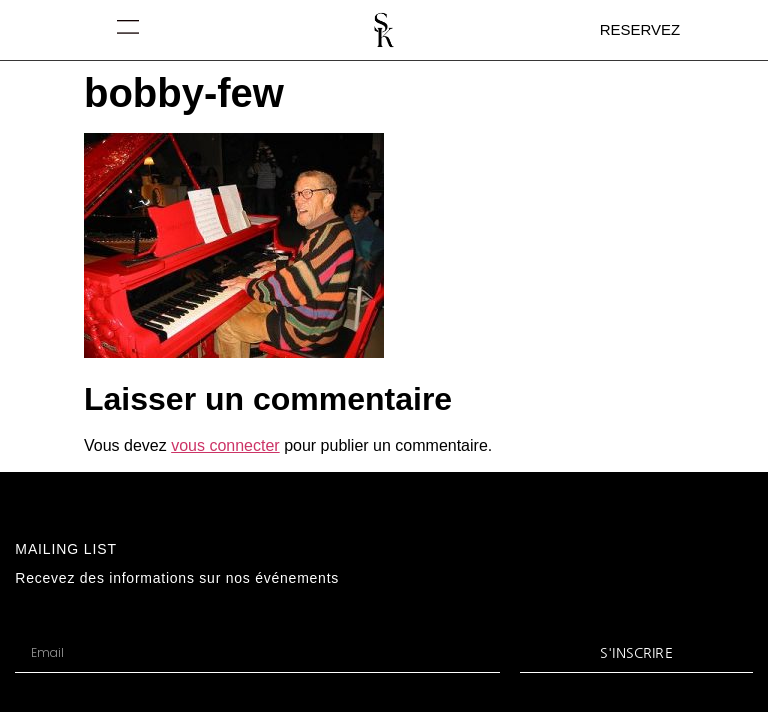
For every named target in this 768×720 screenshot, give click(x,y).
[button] (128, 26)
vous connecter (225, 445)
